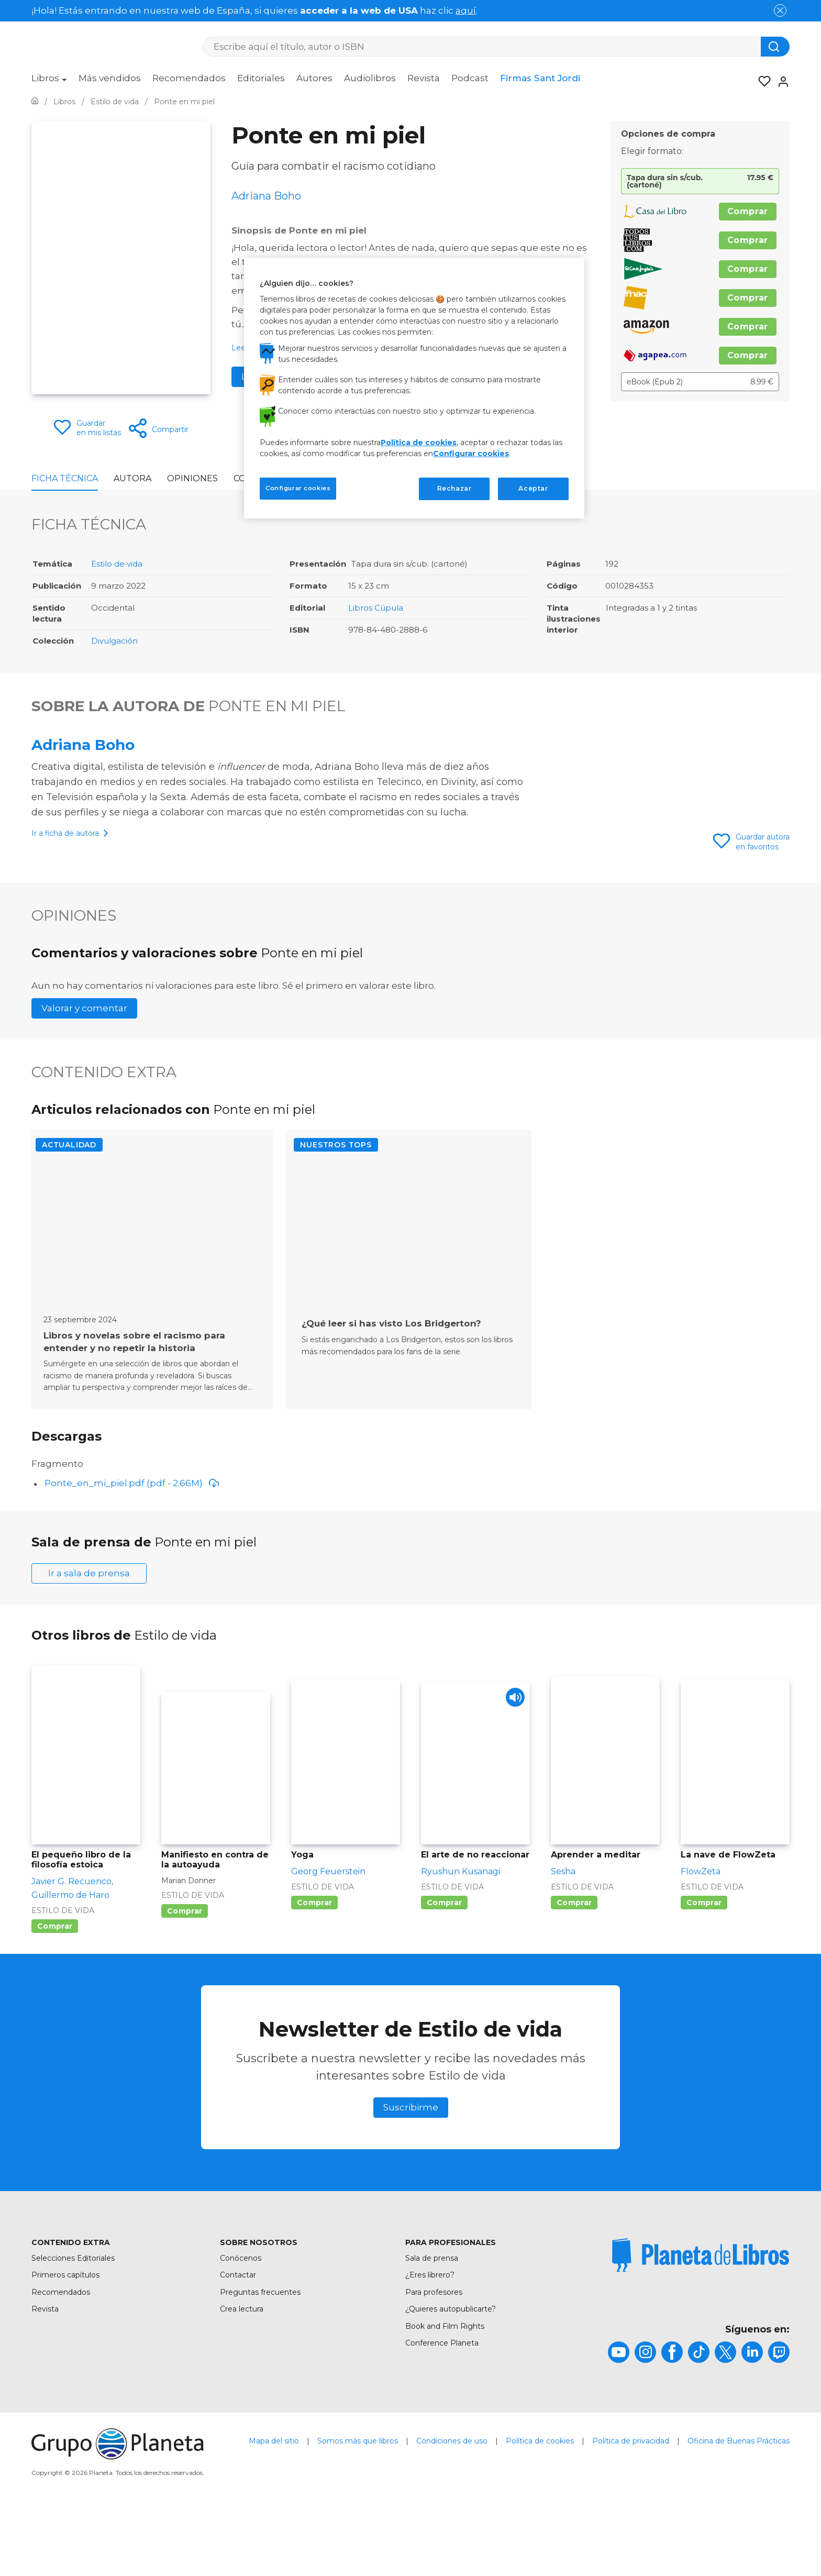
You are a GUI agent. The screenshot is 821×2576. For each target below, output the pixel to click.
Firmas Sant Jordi (540, 78)
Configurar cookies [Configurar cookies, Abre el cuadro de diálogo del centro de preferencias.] (297, 488)
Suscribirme (410, 2174)
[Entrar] (780, 81)
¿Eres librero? (429, 2342)
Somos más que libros (357, 2508)
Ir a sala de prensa (89, 1640)
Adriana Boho (83, 745)
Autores (314, 78)
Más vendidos (110, 78)
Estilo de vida (116, 564)
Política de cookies (540, 2508)
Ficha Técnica (64, 478)
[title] (701, 2322)
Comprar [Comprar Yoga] (314, 1969)
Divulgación (114, 641)
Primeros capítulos (65, 2342)
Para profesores (433, 2359)
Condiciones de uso (451, 2508)
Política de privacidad (630, 2508)
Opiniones (192, 478)
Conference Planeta (442, 2410)
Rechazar (454, 488)
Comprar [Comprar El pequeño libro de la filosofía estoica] (54, 1993)
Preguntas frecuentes (260, 2359)
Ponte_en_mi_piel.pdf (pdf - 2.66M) (132, 1550)
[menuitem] (49, 81)
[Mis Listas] (761, 81)
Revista (423, 78)
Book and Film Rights (444, 2392)
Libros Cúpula (375, 608)
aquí (466, 10)
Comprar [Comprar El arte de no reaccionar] (444, 1969)
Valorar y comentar (84, 1098)
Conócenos (240, 2325)
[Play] (513, 1766)
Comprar (747, 211)
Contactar (238, 2342)
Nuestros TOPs (335, 1235)
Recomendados (189, 78)
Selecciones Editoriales (73, 2325)
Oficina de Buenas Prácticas (738, 2508)
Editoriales (261, 78)
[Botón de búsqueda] (775, 47)
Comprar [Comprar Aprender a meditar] (574, 1969)
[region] (414, 388)
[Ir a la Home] (34, 101)
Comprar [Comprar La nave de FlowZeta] (704, 1969)
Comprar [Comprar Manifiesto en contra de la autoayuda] (184, 1978)
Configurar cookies (471, 453)
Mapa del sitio (274, 2508)
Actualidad (69, 1235)
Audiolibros (370, 78)
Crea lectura (241, 2376)
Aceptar (533, 488)
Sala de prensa (431, 2325)
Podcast (470, 78)
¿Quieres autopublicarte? (450, 2376)
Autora (132, 478)
